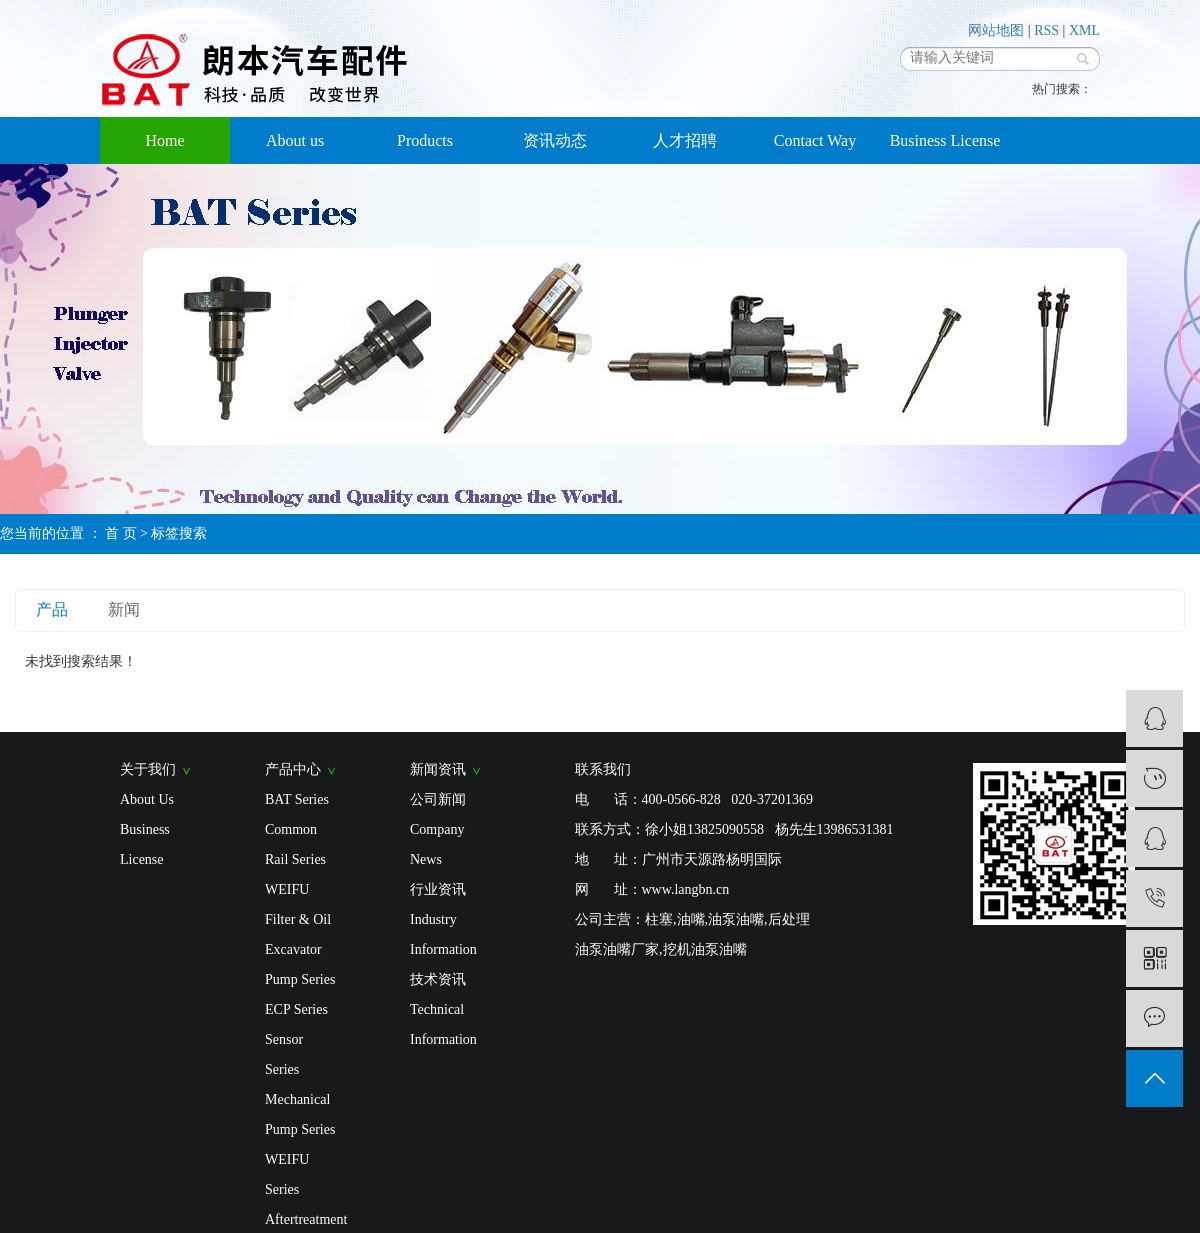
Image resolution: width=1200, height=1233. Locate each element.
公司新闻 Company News (438, 829)
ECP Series (296, 1009)
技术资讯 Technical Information (443, 1009)
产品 (52, 609)
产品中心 (300, 769)
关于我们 (155, 769)
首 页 (121, 533)
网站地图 (996, 30)
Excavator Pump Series (300, 964)
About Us (147, 799)
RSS (1046, 30)
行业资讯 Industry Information (443, 919)
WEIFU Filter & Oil (298, 904)
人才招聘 (685, 140)
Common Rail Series (295, 844)
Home (164, 140)
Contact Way (815, 140)
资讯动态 (555, 140)
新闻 (124, 609)
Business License (945, 140)
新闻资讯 (445, 769)
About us (295, 140)
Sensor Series (284, 1054)
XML (1084, 30)
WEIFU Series (287, 1174)
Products (425, 140)
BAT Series (297, 799)
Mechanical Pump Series (300, 1114)
